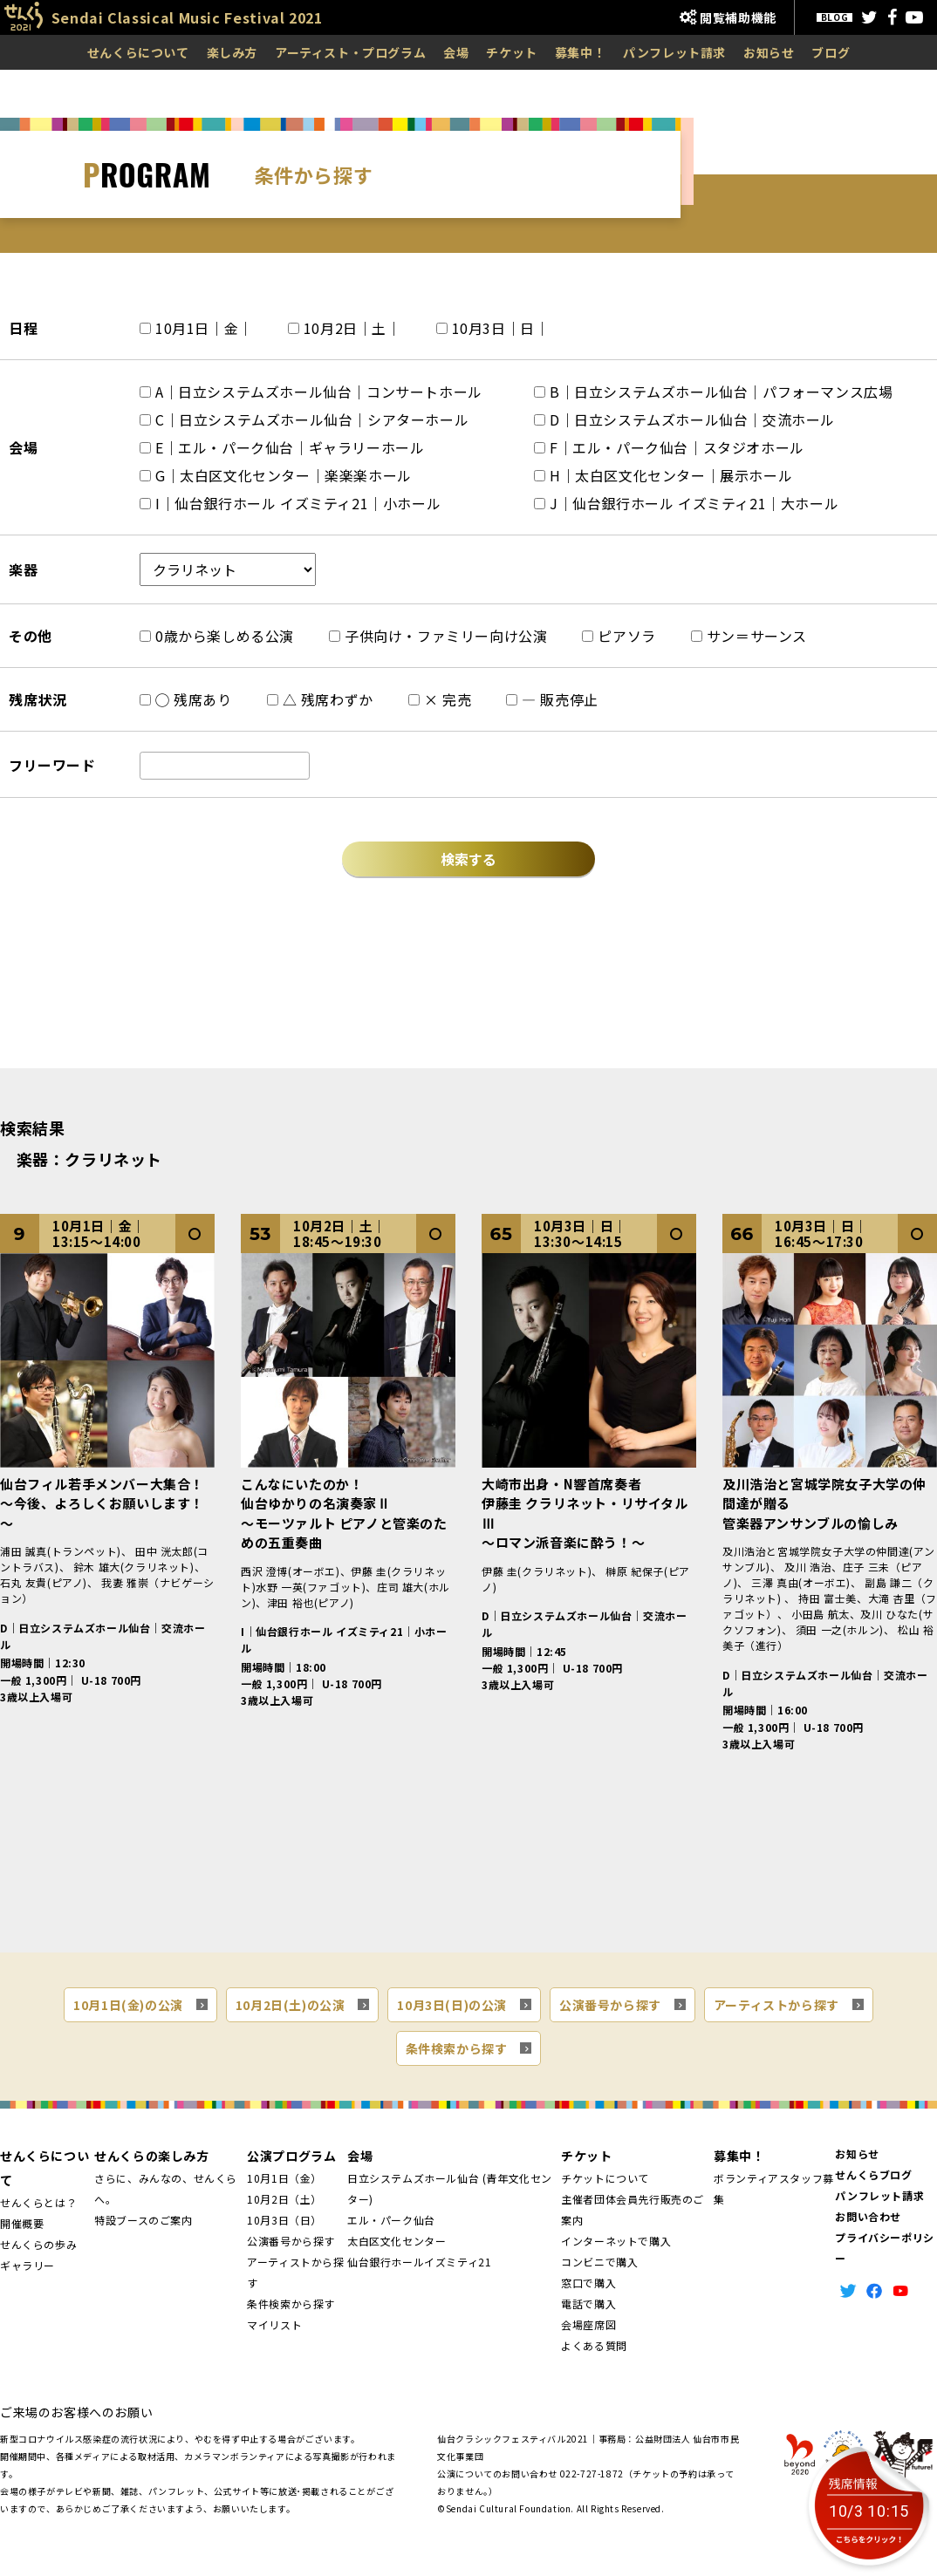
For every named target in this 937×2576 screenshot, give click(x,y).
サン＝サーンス (749, 635)
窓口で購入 (588, 2282)
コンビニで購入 (599, 2261)
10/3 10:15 (869, 2512)
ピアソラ (618, 635)
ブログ (830, 52)
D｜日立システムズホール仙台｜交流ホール (684, 419)
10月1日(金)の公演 (128, 2005)
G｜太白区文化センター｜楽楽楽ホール (276, 475)
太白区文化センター (396, 2240)
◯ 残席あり (186, 699)
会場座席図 (588, 2324)
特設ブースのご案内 (143, 2219)
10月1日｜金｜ (196, 327)
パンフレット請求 (674, 52)
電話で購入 (588, 2303)
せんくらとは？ (38, 2202)
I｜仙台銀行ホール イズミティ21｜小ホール (290, 503)
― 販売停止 (552, 699)
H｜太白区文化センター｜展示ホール (663, 475)
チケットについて (605, 2178)
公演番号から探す (610, 2005)
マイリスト (274, 2324)
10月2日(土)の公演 (290, 2005)
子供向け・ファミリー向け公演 (438, 635)
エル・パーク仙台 (391, 2219)
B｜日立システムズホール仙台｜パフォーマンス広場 (713, 391)
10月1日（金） (284, 2178)
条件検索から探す (457, 2048)
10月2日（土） (284, 2198)
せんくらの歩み (38, 2244)
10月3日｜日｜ (493, 327)
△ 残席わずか (320, 699)
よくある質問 (594, 2345)
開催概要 (22, 2223)
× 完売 (439, 699)
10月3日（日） (284, 2219)
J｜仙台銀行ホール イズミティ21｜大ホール (686, 503)
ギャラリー (27, 2265)
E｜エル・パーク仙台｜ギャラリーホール (282, 447)
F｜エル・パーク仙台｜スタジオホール (669, 447)
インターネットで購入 (616, 2240)
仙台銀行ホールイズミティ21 (419, 2261)
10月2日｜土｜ (344, 327)
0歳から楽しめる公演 (217, 635)
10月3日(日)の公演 (452, 2005)
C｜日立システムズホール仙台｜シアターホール (304, 419)
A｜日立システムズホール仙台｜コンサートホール (311, 391)
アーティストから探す (776, 2005)
